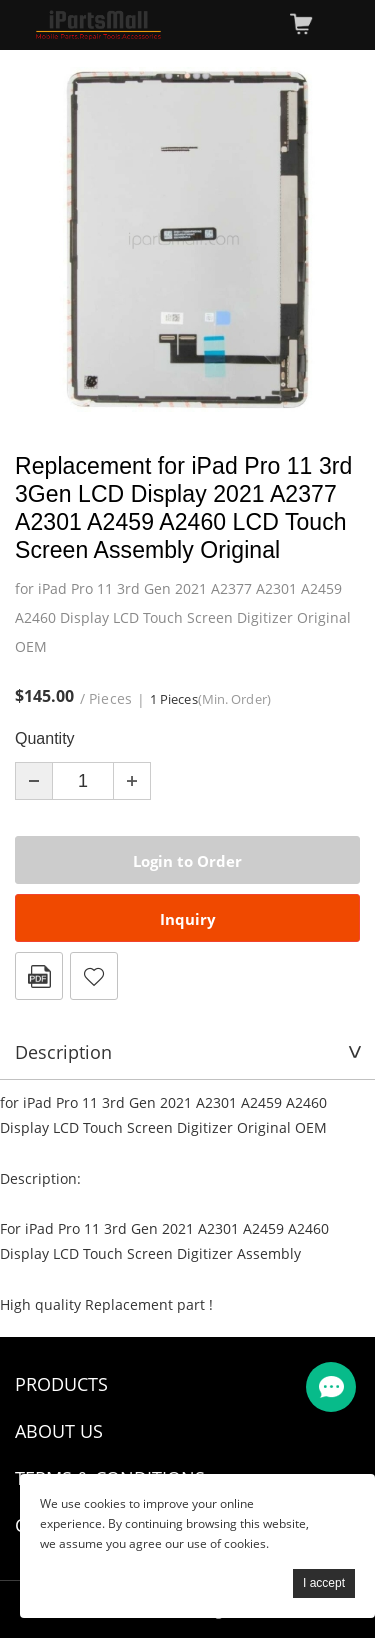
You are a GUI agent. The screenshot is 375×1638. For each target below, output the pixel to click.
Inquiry (188, 919)
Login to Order (187, 861)
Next (334, 240)
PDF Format (39, 976)
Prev (41, 240)
